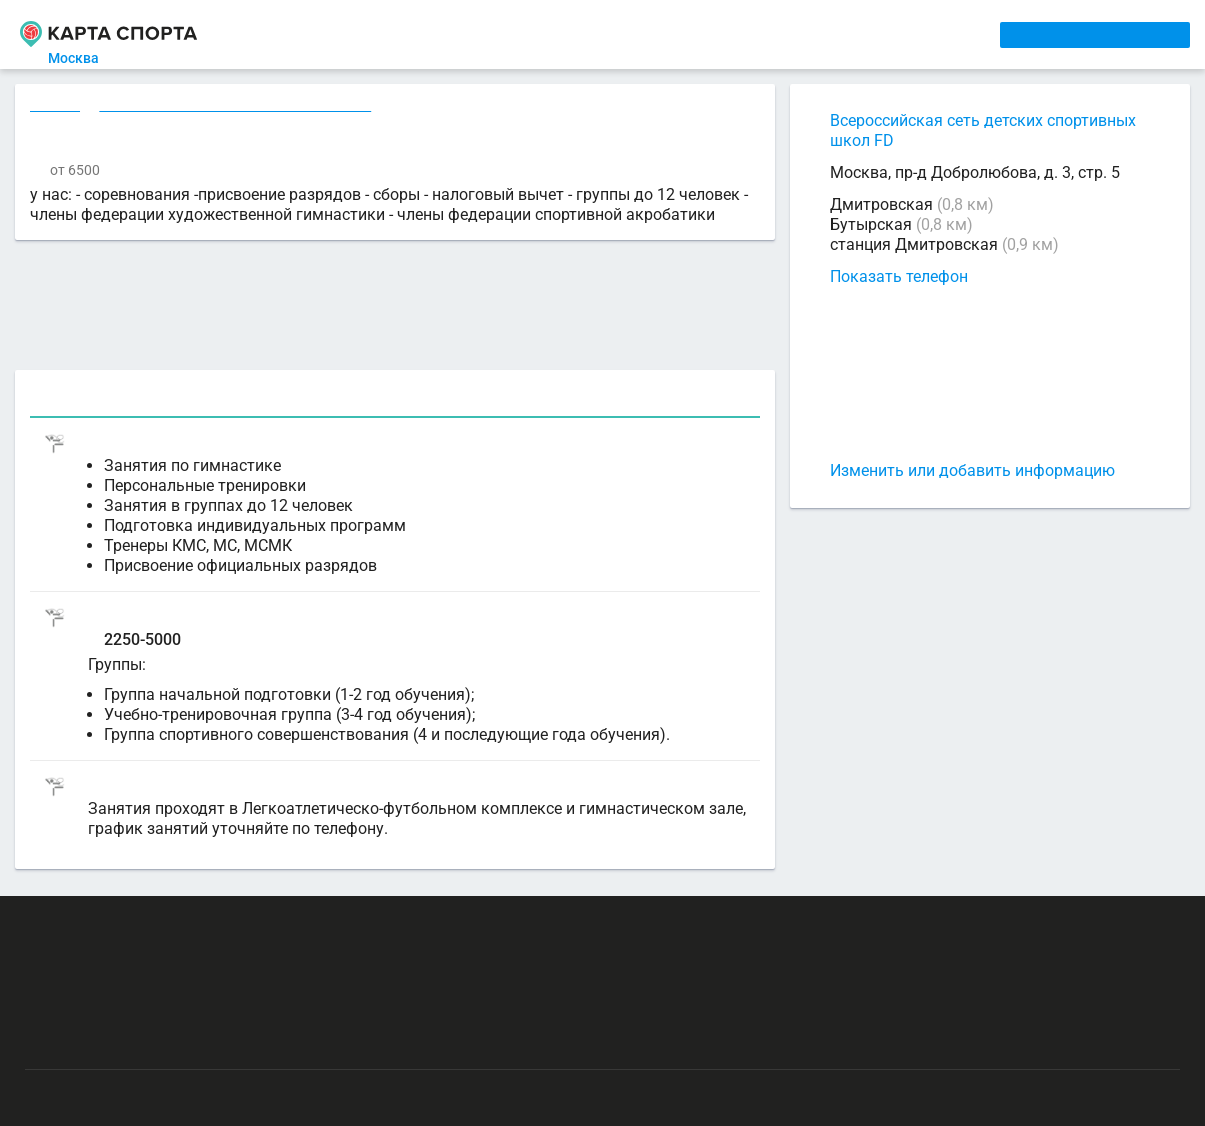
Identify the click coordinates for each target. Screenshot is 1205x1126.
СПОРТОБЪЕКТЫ (648, 34)
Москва (85, 58)
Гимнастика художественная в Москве (238, 107)
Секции (56, 107)
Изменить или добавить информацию (972, 470)
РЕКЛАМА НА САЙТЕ (122, 924)
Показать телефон (899, 276)
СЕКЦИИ (337, 34)
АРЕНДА (425, 34)
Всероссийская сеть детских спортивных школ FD (983, 130)
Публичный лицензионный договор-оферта (170, 1041)
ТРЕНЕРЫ (517, 34)
